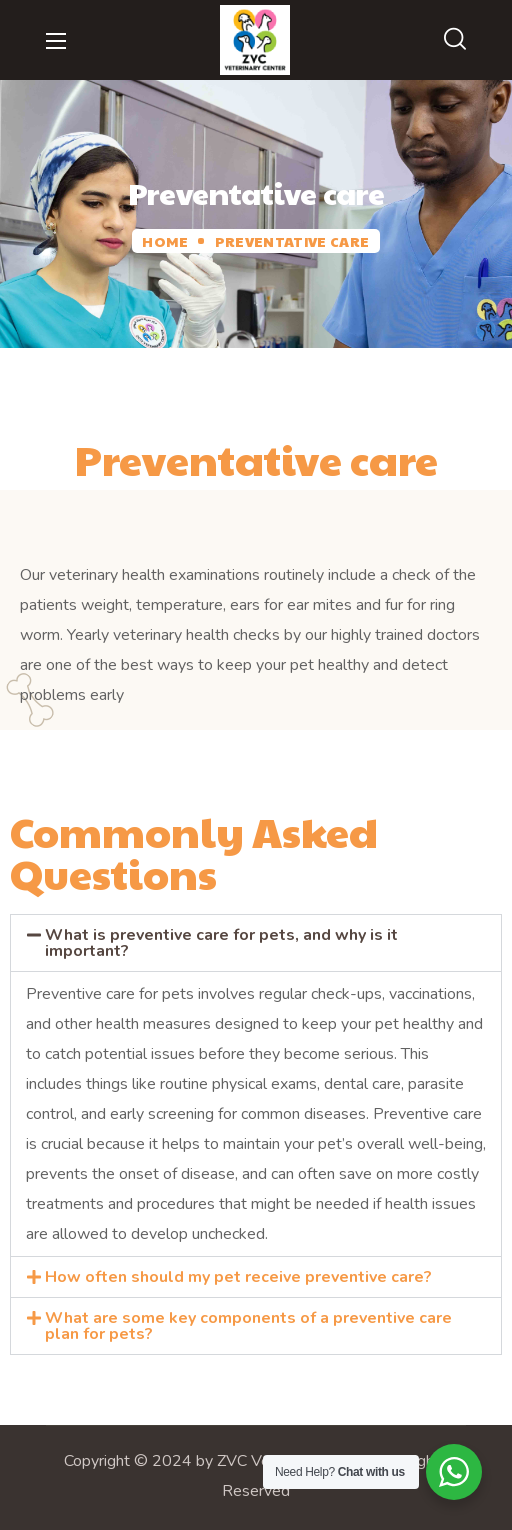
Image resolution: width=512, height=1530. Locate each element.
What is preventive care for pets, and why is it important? (221, 943)
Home (164, 241)
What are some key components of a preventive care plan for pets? (248, 1326)
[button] (455, 40)
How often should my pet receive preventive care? (238, 1277)
